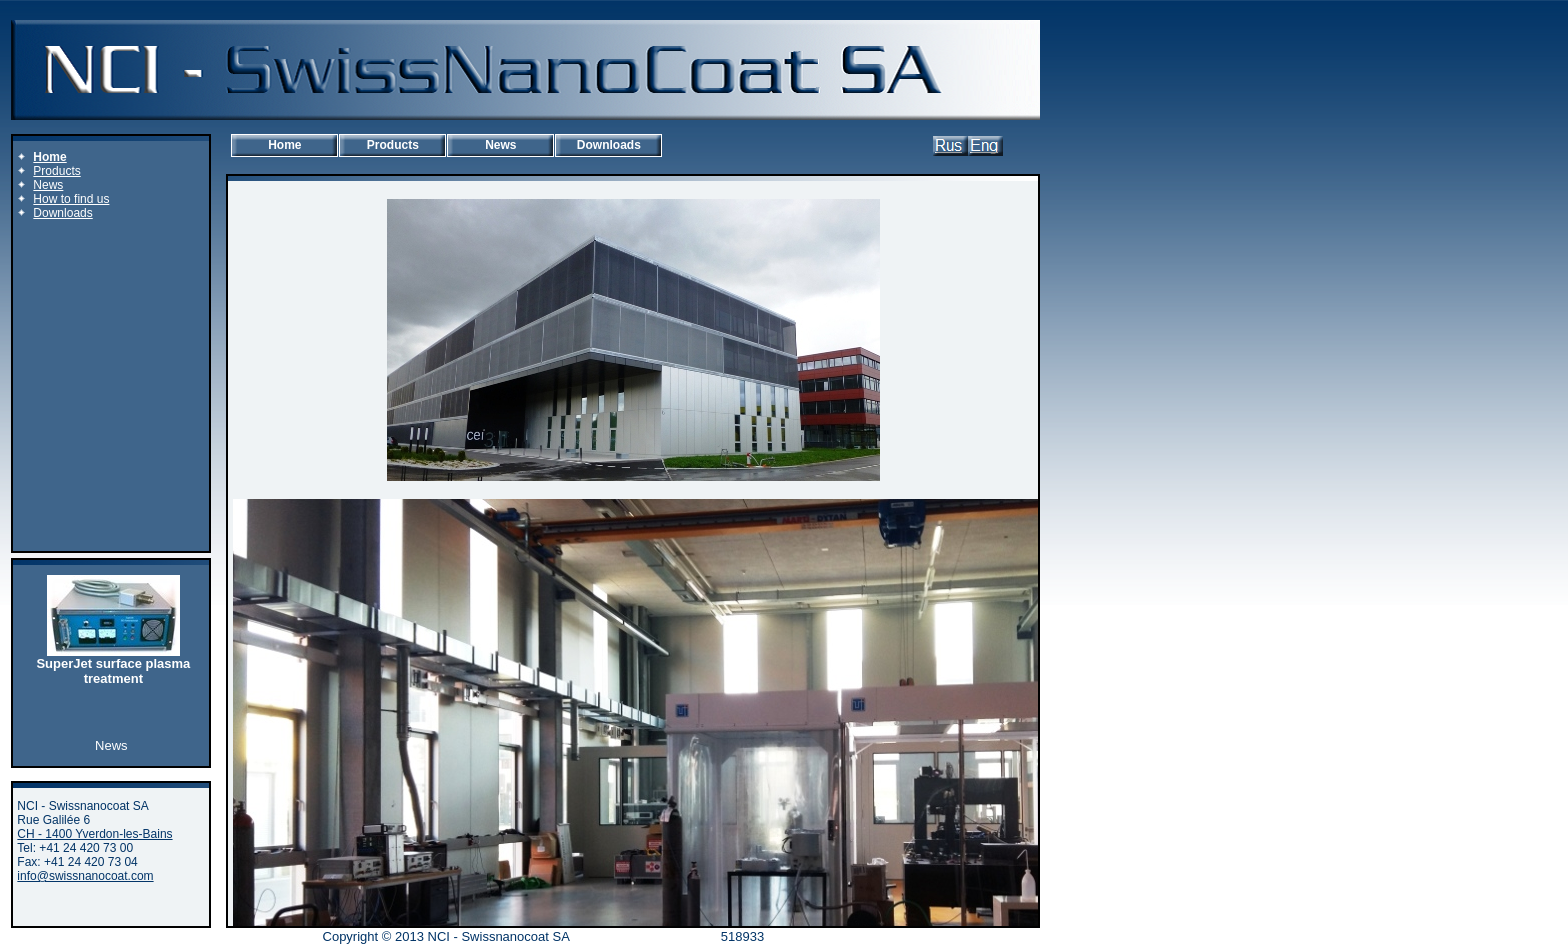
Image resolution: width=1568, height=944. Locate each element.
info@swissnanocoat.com (85, 876)
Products (393, 145)
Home (284, 145)
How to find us (71, 199)
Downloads (609, 145)
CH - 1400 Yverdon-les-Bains (94, 834)
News (500, 145)
